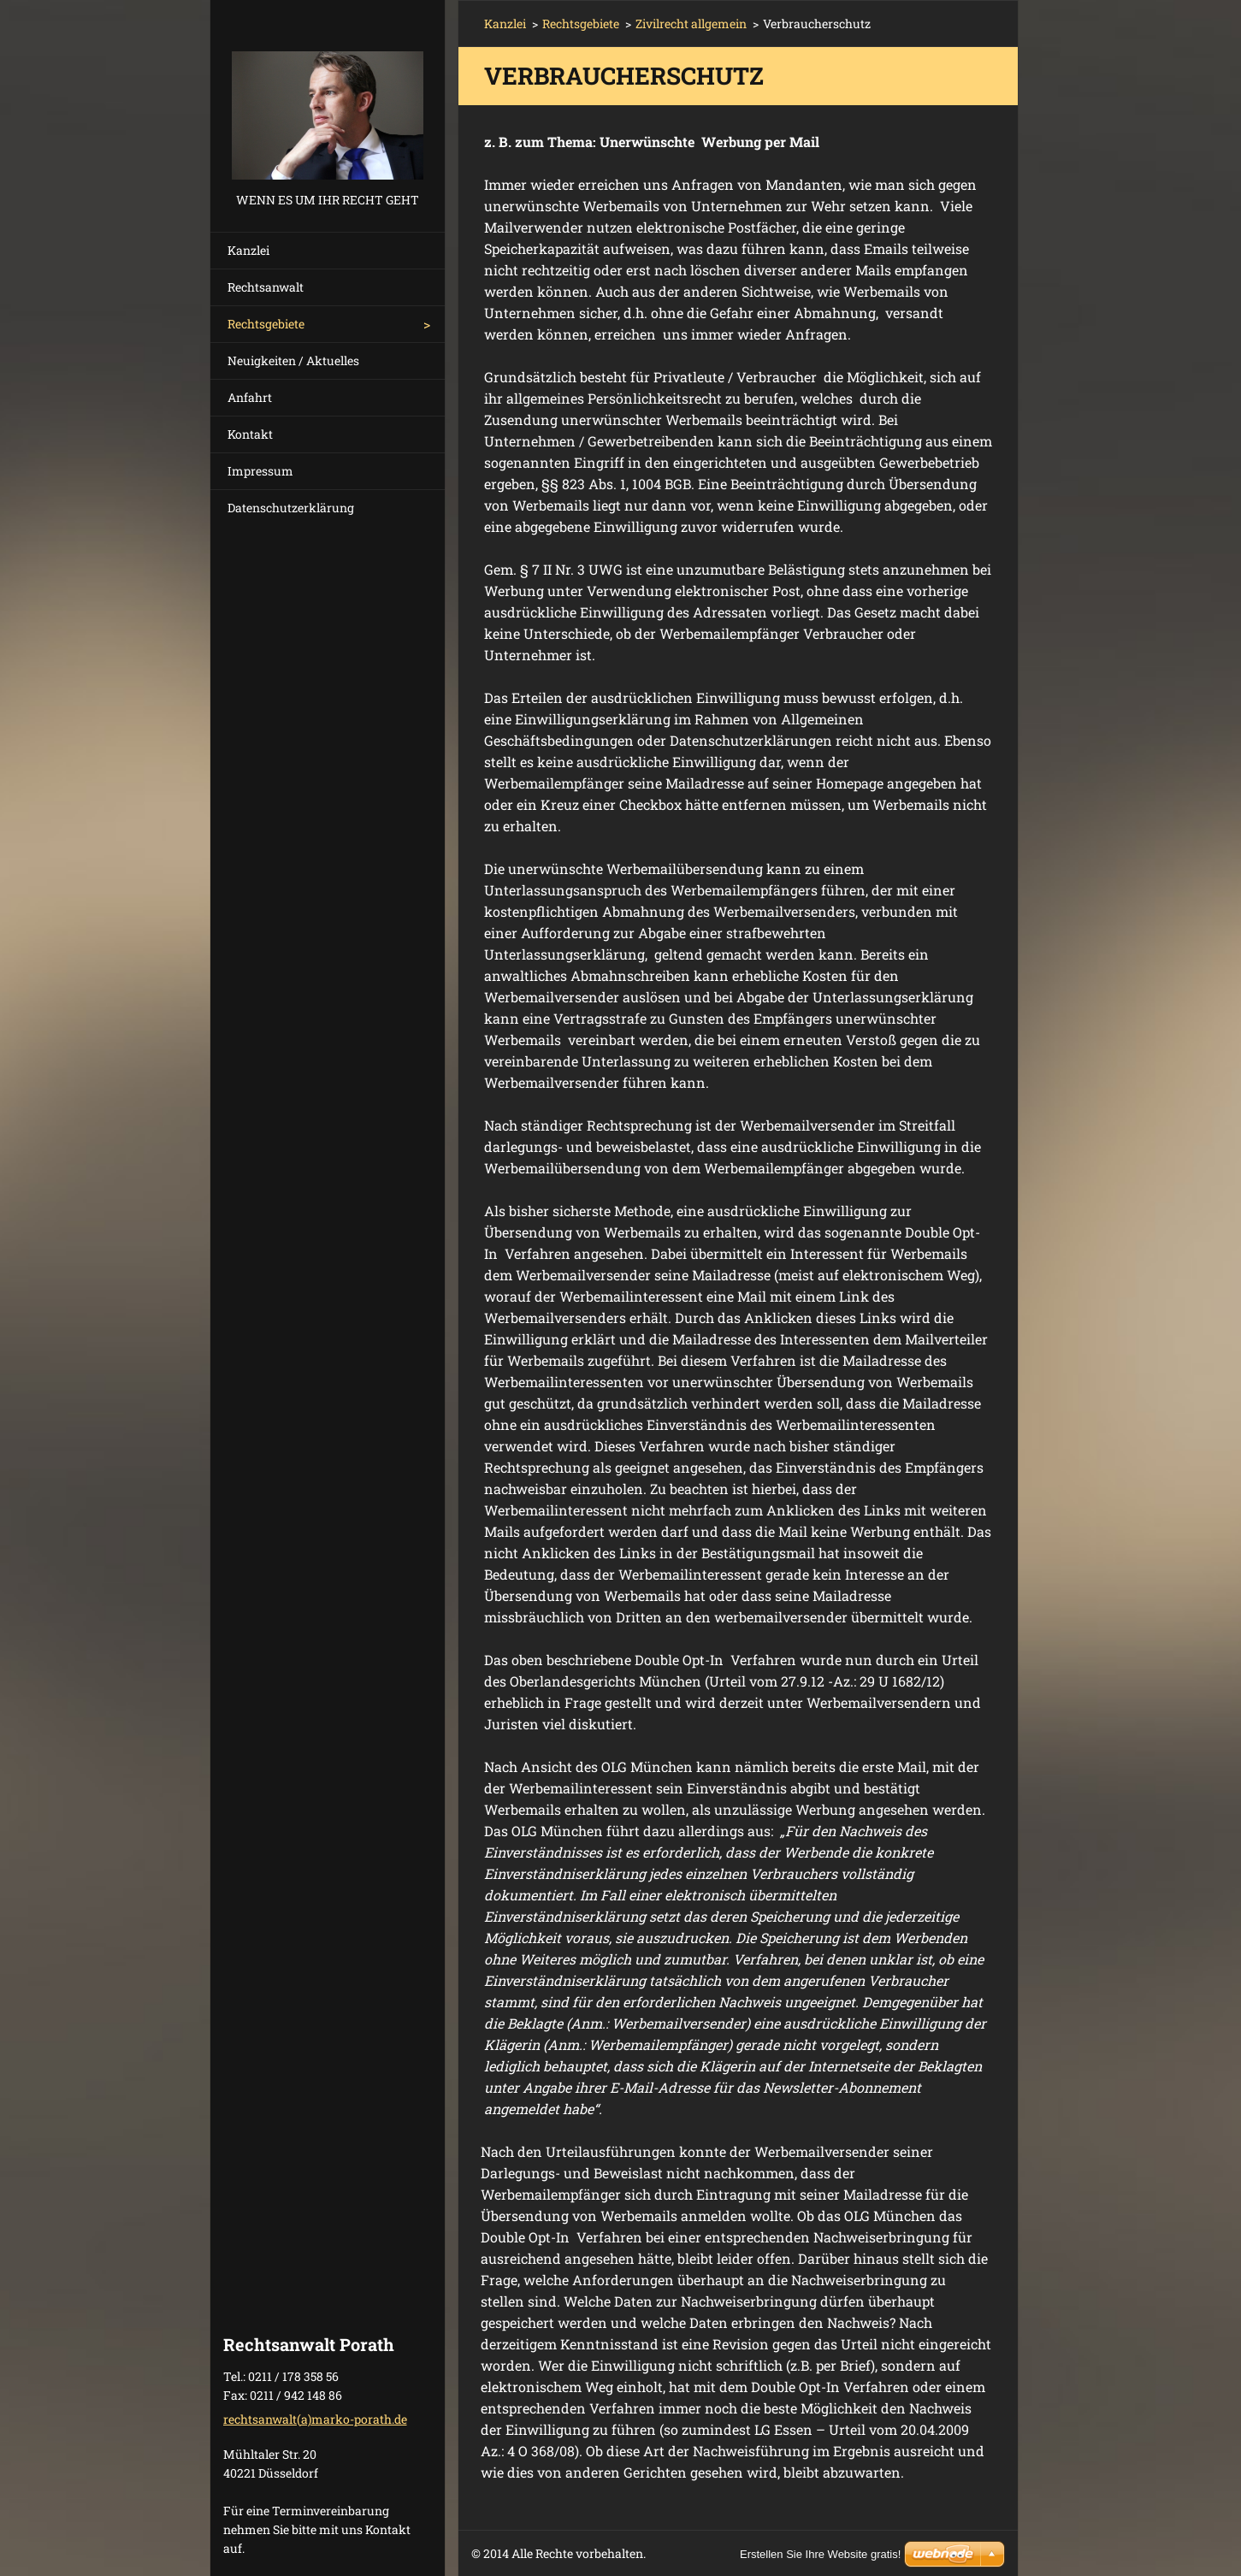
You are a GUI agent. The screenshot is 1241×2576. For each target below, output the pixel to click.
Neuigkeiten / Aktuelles (293, 360)
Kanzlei (248, 250)
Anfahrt (250, 397)
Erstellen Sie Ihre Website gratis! (820, 2554)
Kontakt (250, 434)
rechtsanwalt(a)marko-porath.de (315, 2419)
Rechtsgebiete (266, 324)
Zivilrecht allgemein (691, 23)
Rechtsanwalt (266, 287)
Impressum (260, 471)
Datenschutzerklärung (291, 507)
